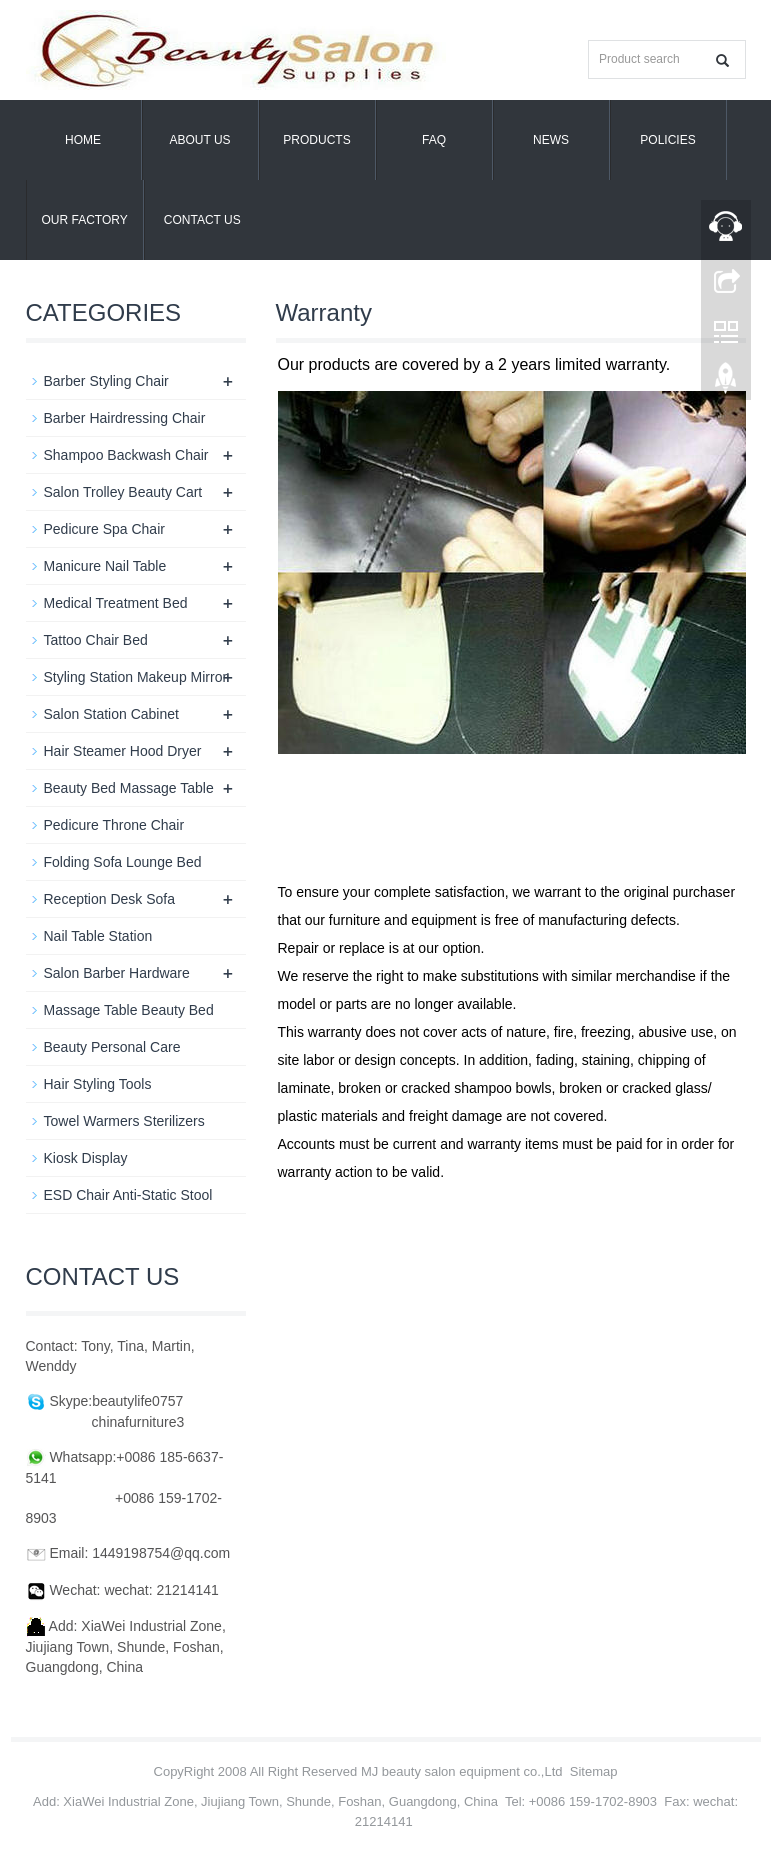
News (551, 140)
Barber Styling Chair (106, 381)
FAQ (434, 140)
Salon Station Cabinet (111, 714)
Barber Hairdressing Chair (125, 418)
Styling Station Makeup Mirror (136, 677)
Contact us (202, 220)
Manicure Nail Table (105, 566)
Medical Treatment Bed (116, 603)
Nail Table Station (98, 936)
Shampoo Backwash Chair (126, 455)
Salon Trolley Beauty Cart (123, 492)
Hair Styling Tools (98, 1084)
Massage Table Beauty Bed (129, 1010)
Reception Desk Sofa (110, 899)
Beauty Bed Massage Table (129, 788)
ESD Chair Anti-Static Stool (128, 1195)
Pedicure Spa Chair (104, 529)
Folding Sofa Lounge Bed (123, 862)
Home (83, 140)
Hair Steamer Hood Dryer (123, 751)
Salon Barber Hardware (117, 973)
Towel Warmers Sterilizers (124, 1121)
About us (199, 140)
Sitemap (594, 1771)
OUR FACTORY (85, 220)
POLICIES (667, 140)
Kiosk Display (86, 1158)
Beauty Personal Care (112, 1047)
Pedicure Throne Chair (114, 825)
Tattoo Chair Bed (96, 640)
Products (316, 140)
